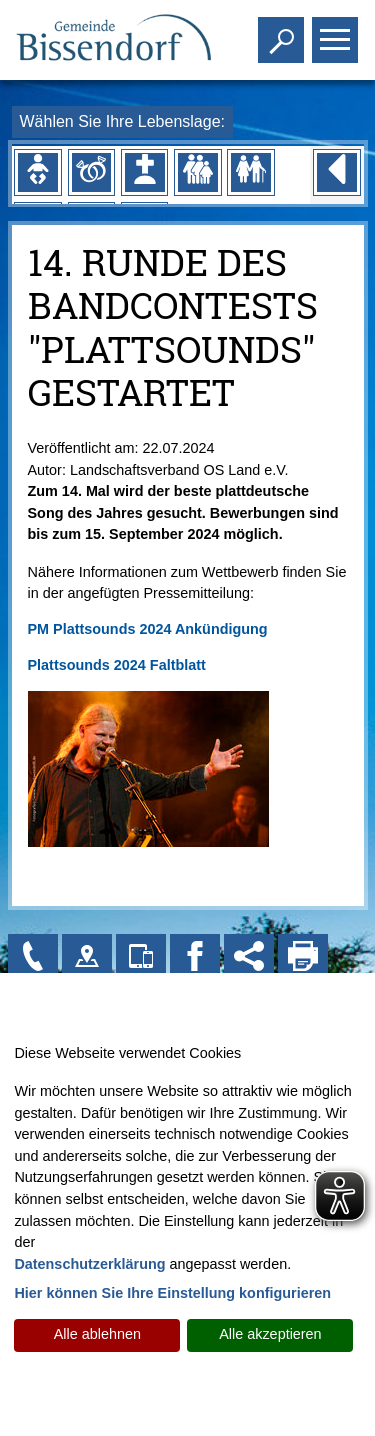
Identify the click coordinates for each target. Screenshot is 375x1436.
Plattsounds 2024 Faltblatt (117, 665)
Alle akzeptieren (270, 1334)
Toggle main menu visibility (337, 31)
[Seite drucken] (303, 959)
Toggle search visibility (283, 31)
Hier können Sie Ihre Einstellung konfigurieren (172, 1293)
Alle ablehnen (97, 1334)
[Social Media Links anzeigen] (249, 959)
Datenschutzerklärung (89, 1264)
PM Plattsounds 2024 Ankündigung (148, 629)
